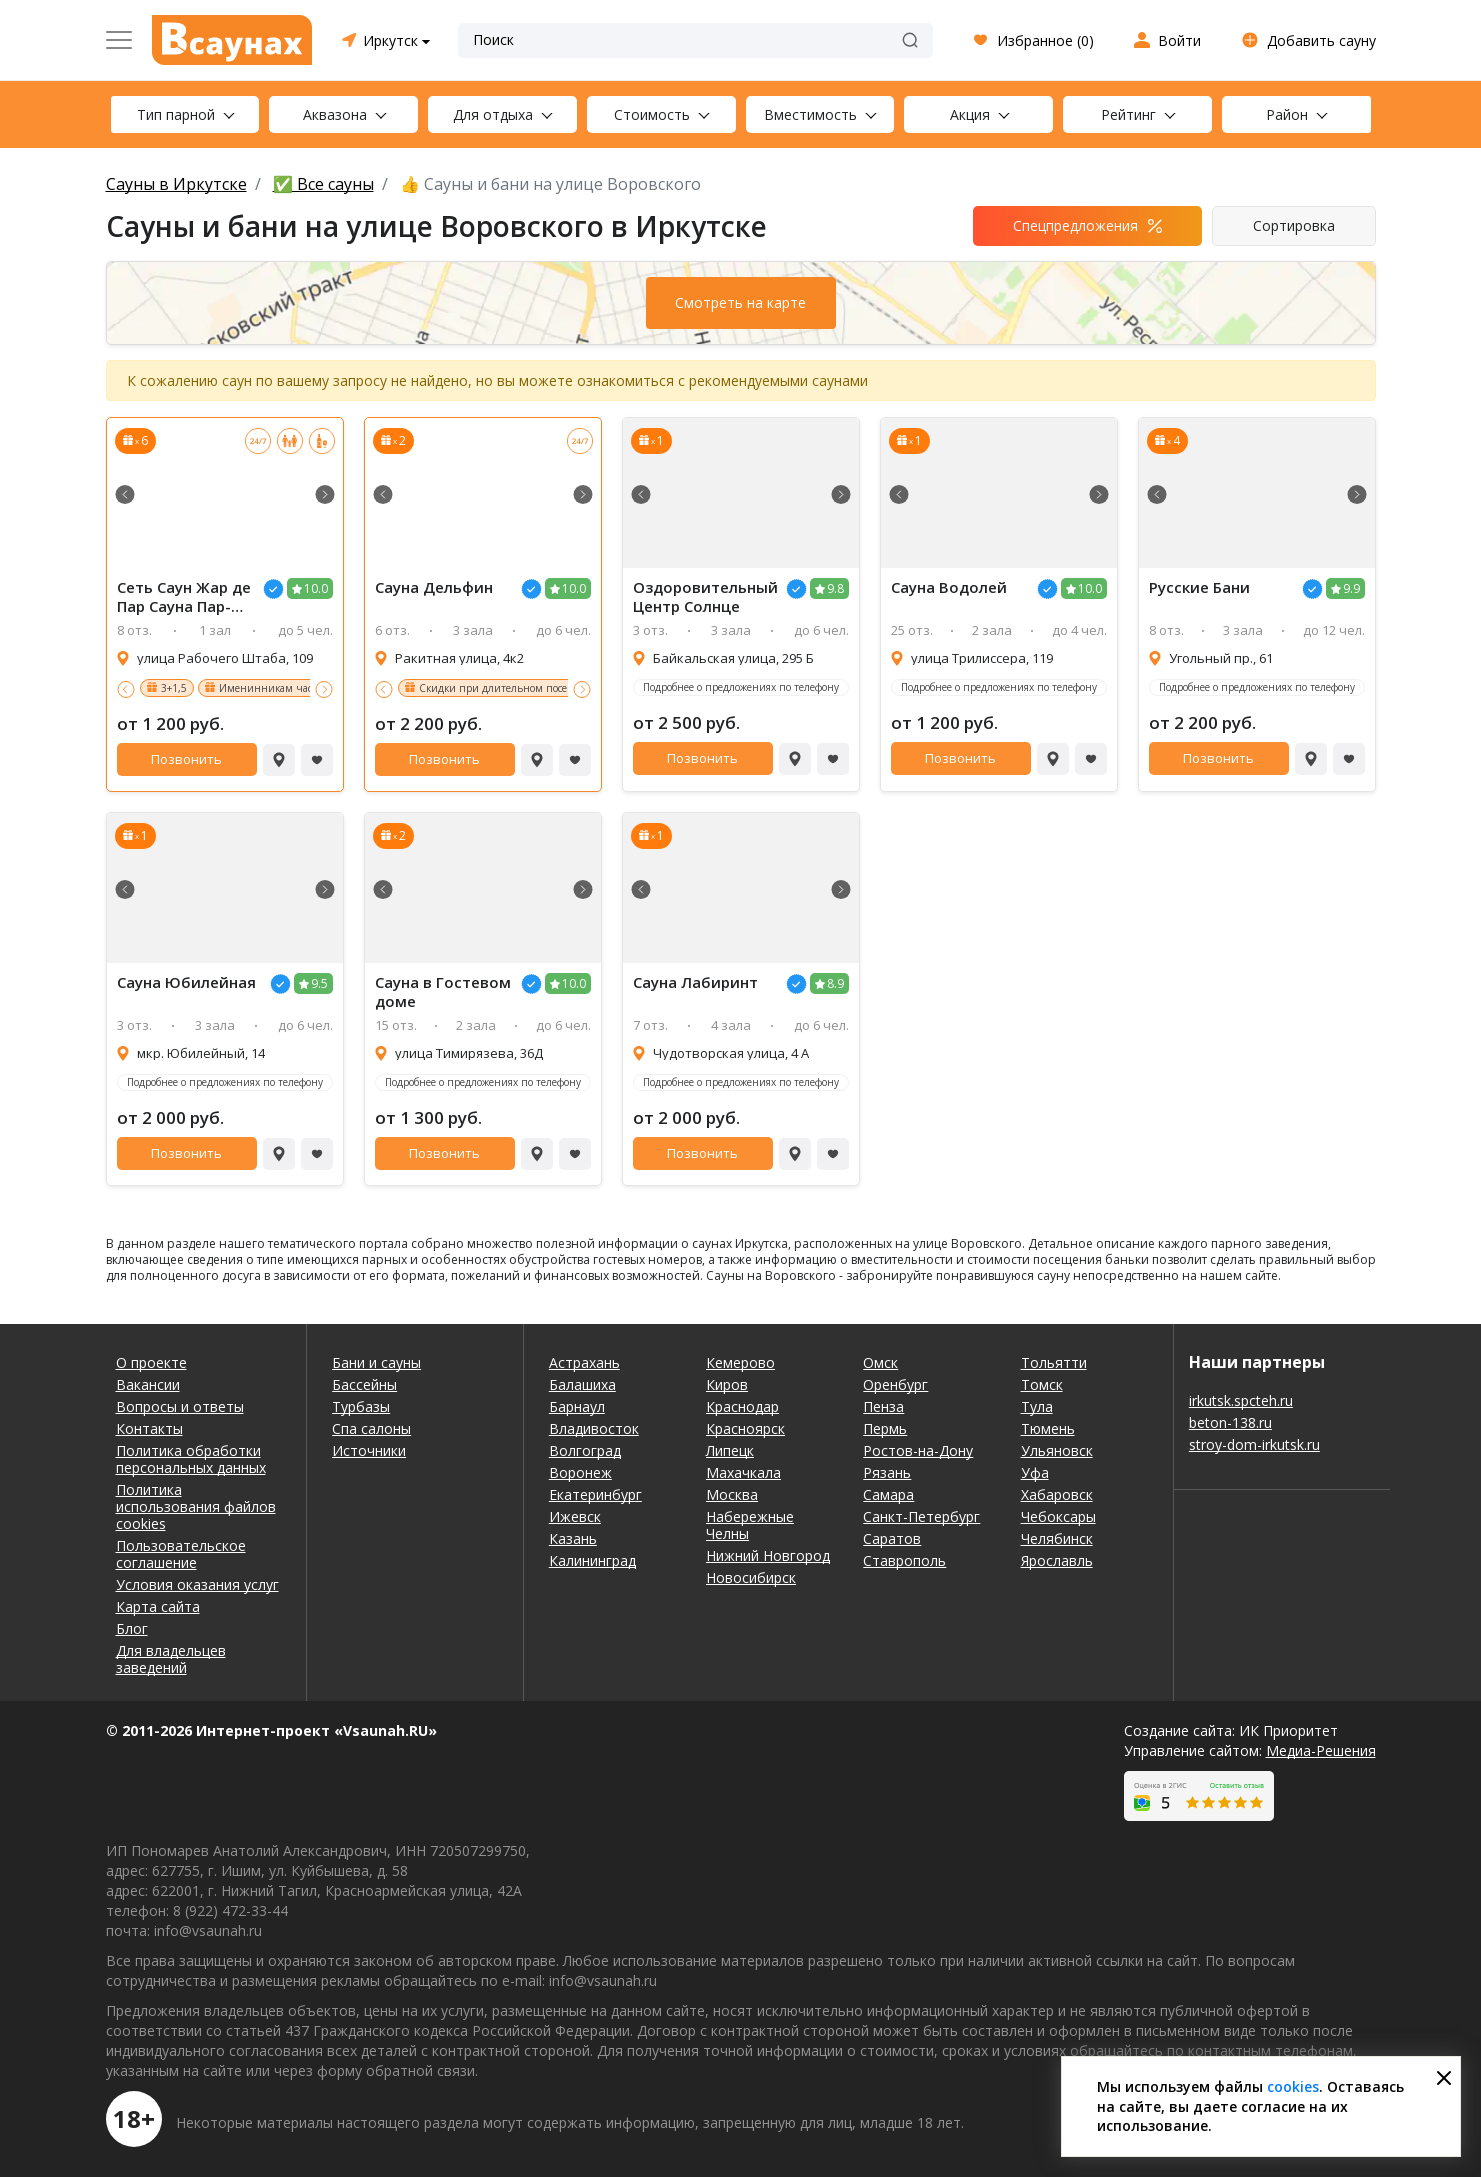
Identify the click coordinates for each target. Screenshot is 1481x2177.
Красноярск (745, 1428)
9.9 (1351, 588)
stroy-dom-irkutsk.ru (1254, 1444)
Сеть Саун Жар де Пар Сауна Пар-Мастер (184, 597)
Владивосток (594, 1428)
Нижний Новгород (768, 1555)
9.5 (319, 983)
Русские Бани (1199, 587)
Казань (573, 1538)
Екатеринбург (595, 1494)
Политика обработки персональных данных (191, 1459)
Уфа (1035, 1472)
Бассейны (364, 1384)
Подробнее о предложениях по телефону (741, 687)
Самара (888, 1494)
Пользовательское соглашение (181, 1554)
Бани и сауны (376, 1362)
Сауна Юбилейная (186, 982)
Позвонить (186, 759)
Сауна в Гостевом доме (443, 992)
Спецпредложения (1075, 225)
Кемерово (740, 1362)
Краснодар (742, 1406)
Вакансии (148, 1384)
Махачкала (743, 1472)
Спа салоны (371, 1428)
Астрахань (584, 1362)
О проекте (151, 1362)
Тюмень (1048, 1428)
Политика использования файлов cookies (196, 1506)
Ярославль (1057, 1560)
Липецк (730, 1450)
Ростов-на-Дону (918, 1450)
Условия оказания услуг (197, 1584)
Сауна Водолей (949, 587)
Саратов (892, 1538)
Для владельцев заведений (171, 1659)
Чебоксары (1058, 1516)
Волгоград (585, 1450)
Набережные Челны (750, 1525)
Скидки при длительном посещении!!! (515, 688)
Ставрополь (904, 1560)
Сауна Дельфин (434, 587)
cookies (1293, 2086)
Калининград (592, 1560)
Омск (880, 1362)
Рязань (887, 1472)
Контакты (149, 1428)
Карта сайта (158, 1606)
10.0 (316, 588)
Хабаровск (1057, 1494)
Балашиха (582, 1384)
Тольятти (1054, 1362)
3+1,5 (174, 688)
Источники (369, 1450)
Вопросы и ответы (180, 1406)
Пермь (885, 1428)
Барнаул (577, 1406)
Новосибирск (751, 1577)
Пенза (883, 1406)
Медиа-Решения (1321, 1750)
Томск (1042, 1384)
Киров (727, 1384)
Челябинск (1057, 1538)
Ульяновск (1057, 1450)
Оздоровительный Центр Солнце (705, 597)
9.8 (835, 588)
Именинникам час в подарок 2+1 (300, 688)
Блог (132, 1628)
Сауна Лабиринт (695, 982)
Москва (732, 1494)
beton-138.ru (1230, 1422)
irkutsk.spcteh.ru (1241, 1400)
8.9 (835, 983)
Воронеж (580, 1472)
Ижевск (575, 1516)
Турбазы (361, 1406)
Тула (1037, 1406)
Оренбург (895, 1384)
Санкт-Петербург (921, 1516)
